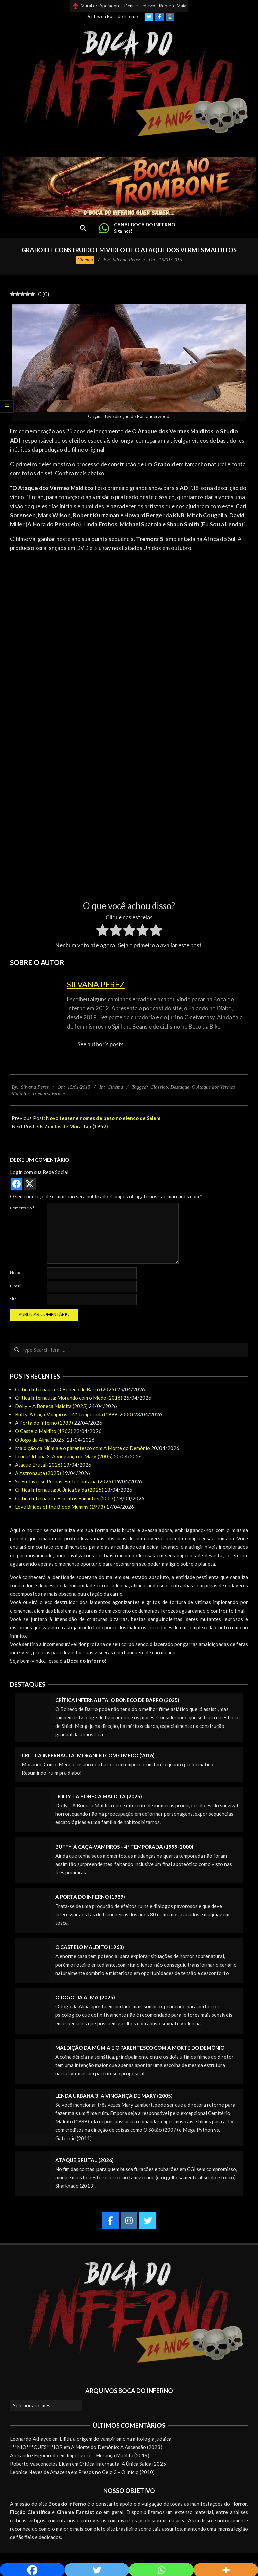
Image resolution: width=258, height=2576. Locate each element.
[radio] (102, 931)
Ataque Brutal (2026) (38, 1465)
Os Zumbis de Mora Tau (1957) (72, 1126)
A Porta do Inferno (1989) (44, 1423)
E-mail (15, 1285)
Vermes (58, 1093)
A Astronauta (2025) (38, 1473)
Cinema (85, 259)
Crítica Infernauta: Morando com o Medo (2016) (68, 1398)
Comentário (22, 1207)
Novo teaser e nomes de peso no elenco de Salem (103, 1118)
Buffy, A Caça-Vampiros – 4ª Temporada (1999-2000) (74, 1414)
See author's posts (100, 1044)
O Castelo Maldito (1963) (43, 1431)
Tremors (40, 1093)
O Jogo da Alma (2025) (40, 1440)
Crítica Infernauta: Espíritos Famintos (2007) (65, 1498)
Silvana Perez (96, 984)
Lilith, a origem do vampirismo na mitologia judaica (115, 2439)
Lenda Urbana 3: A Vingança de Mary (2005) (64, 1456)
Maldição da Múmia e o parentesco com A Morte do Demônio (82, 1448)
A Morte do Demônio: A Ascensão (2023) (116, 2447)
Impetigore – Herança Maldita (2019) (108, 2455)
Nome (15, 1272)
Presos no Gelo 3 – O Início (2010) (116, 2472)
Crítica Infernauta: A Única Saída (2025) (59, 1490)
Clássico (159, 1087)
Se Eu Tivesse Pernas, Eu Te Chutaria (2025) (64, 1481)
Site (13, 1298)
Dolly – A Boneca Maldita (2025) (51, 1406)
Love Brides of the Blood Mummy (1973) (60, 1507)
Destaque (179, 1087)
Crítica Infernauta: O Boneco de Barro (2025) (65, 1389)
